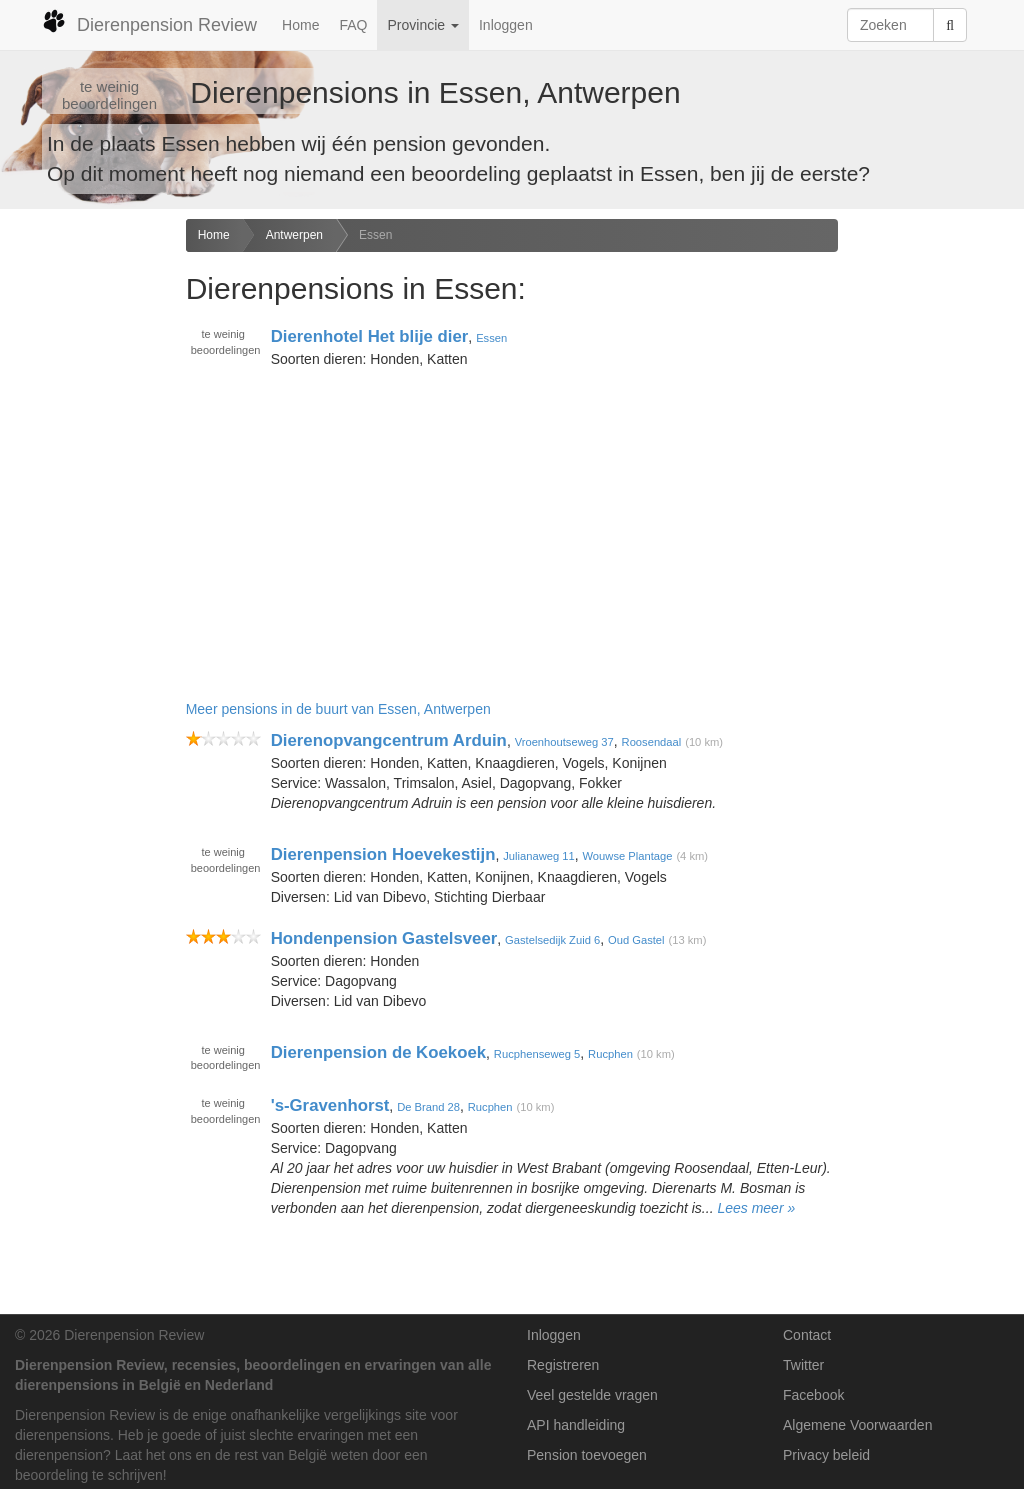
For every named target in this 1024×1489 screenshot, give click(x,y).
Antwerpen (294, 235)
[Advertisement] (85, 534)
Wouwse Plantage (628, 856)
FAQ (353, 25)
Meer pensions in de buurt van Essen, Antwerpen (338, 709)
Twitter (803, 1365)
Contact (807, 1335)
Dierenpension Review (149, 22)
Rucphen (610, 1053)
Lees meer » (756, 1208)
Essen (375, 235)
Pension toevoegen (587, 1455)
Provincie (422, 25)
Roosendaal (652, 742)
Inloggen (506, 25)
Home (300, 25)
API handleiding (576, 1425)
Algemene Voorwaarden (857, 1425)
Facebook (813, 1395)
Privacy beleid (826, 1455)
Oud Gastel (636, 940)
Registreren (563, 1365)
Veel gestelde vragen (592, 1395)
